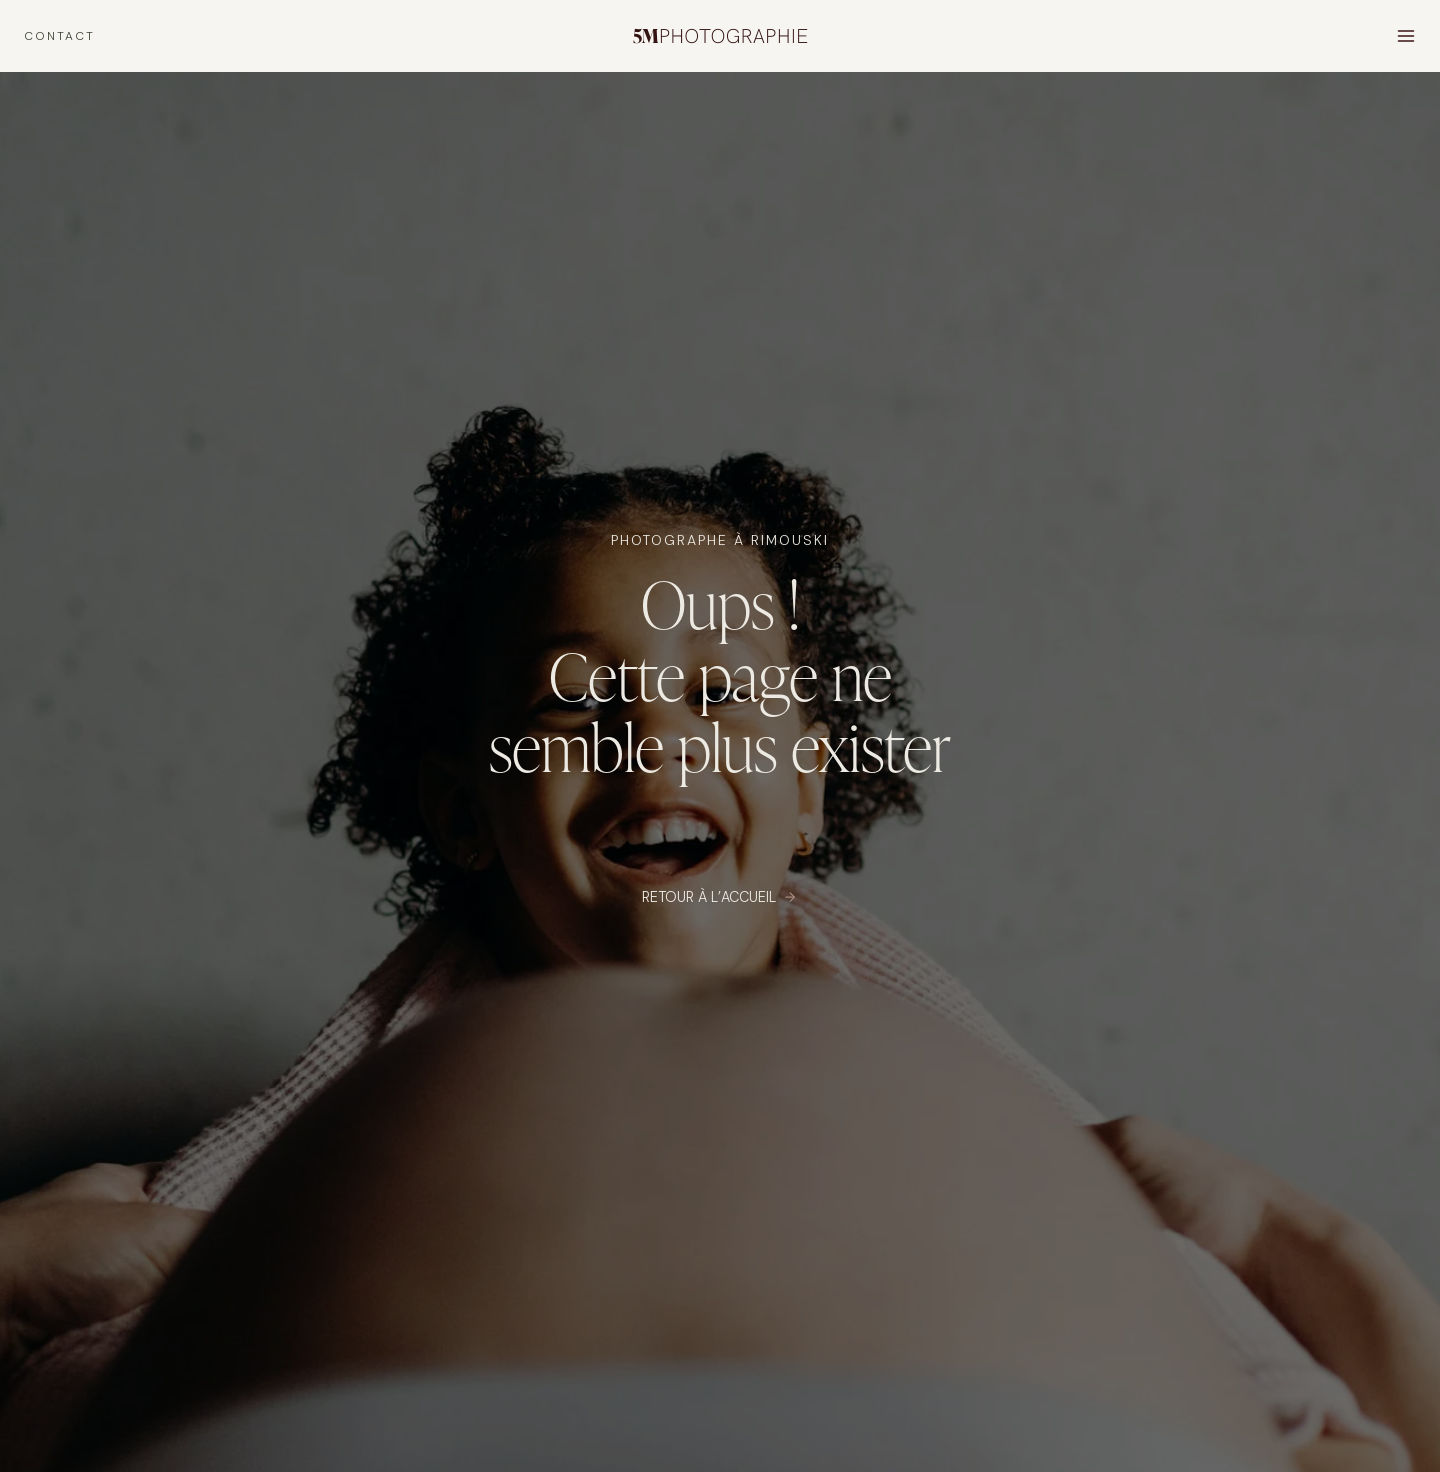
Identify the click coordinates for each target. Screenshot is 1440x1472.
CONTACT (59, 36)
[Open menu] (1405, 35)
